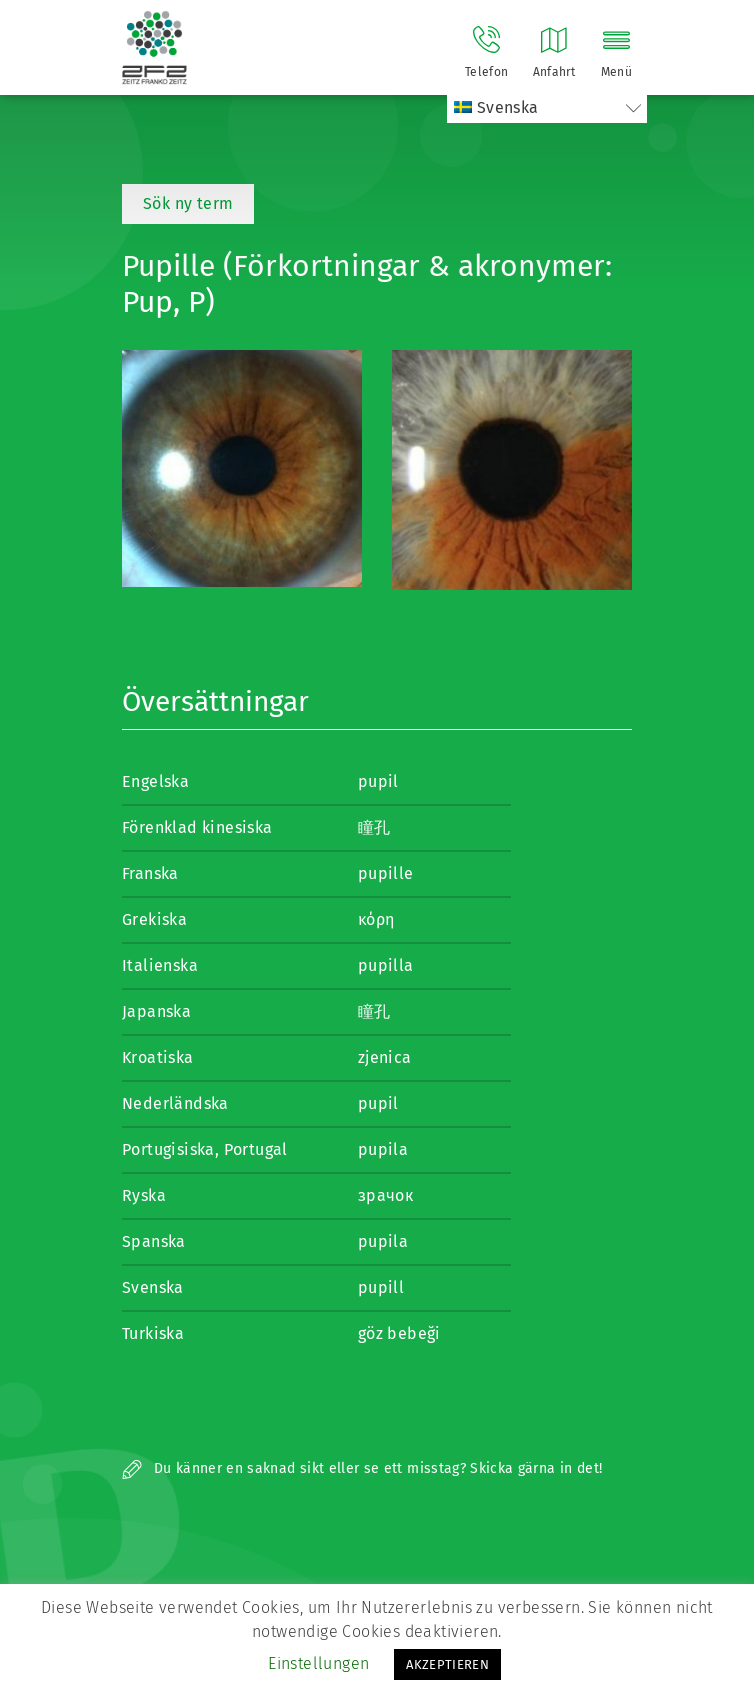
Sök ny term (188, 203)
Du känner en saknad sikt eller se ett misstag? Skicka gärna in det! (362, 1468)
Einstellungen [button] (318, 1663)
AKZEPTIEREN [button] (447, 1664)
